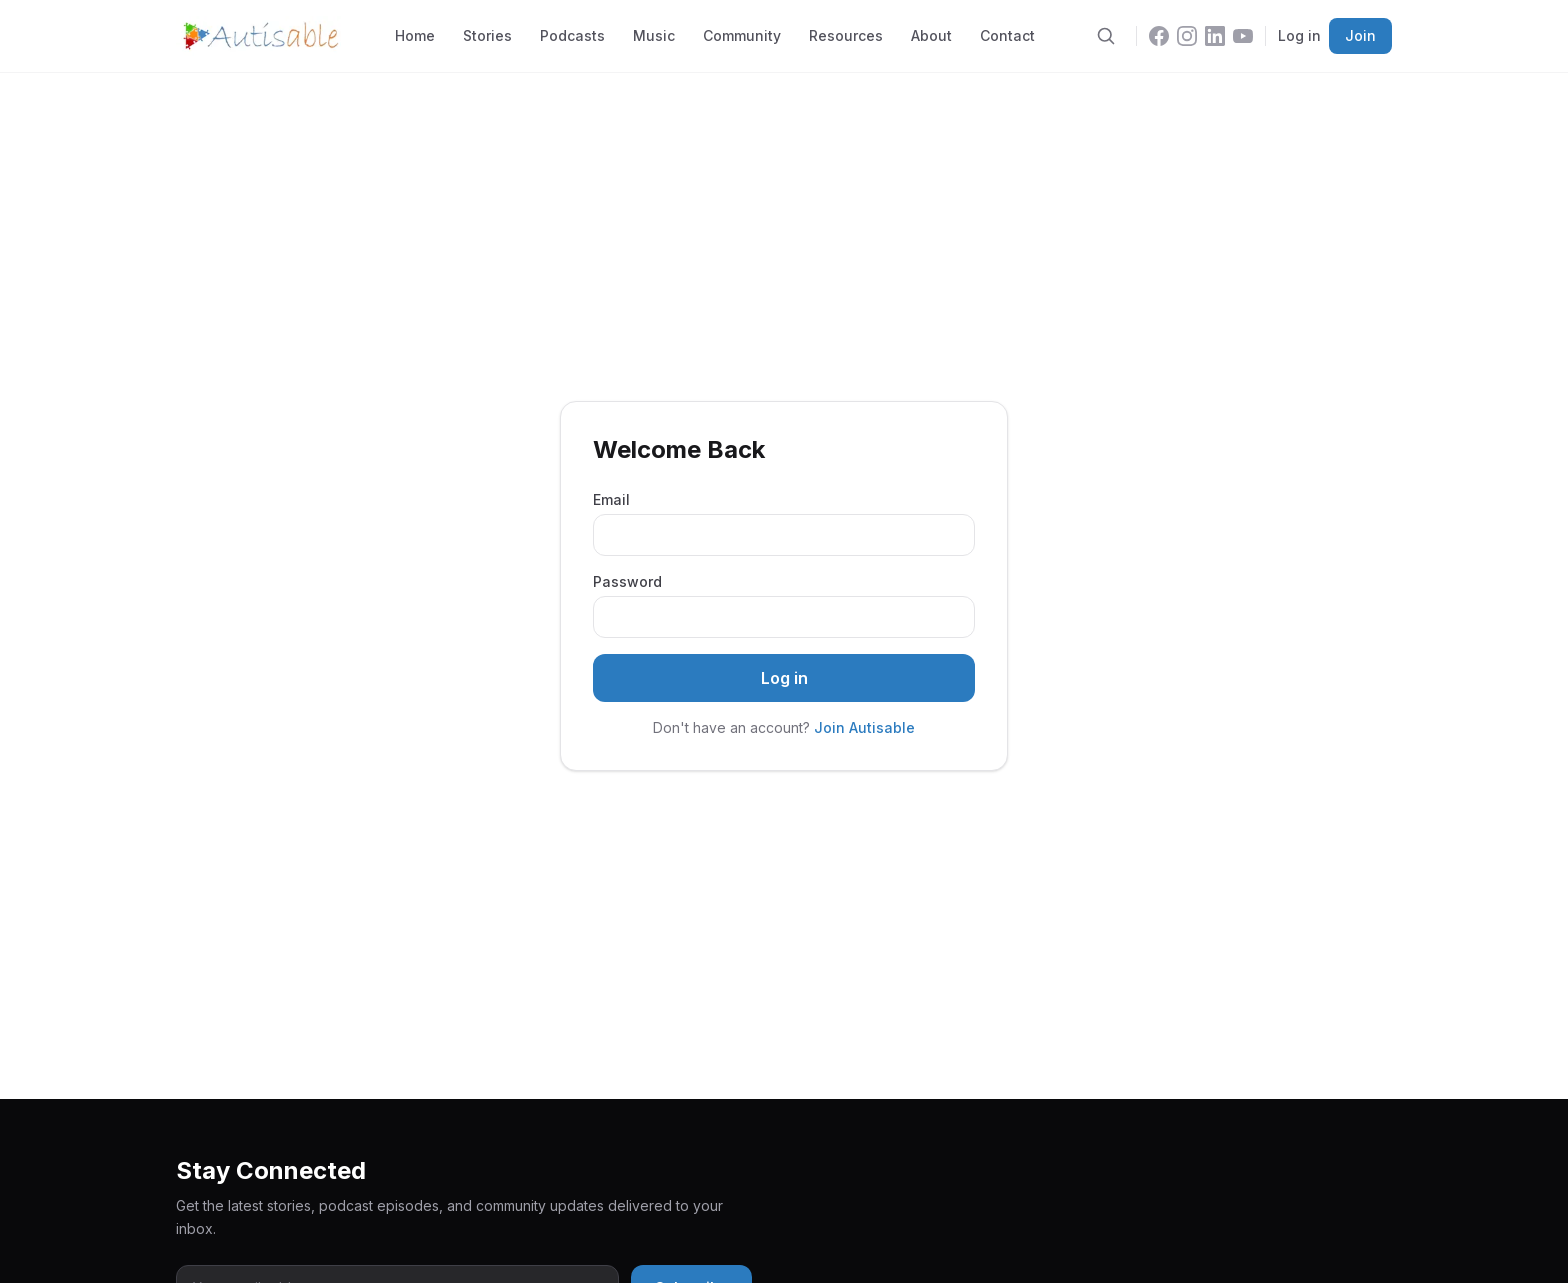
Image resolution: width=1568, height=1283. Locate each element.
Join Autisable (864, 727)
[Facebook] (1159, 36)
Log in (1299, 35)
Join (1360, 35)
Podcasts (572, 35)
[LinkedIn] (1215, 36)
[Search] (1106, 36)
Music (654, 35)
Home (415, 35)
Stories (487, 35)
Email (611, 499)
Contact (1007, 35)
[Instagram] (1187, 36)
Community (742, 35)
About (931, 35)
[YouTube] (1243, 36)
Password (627, 581)
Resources (846, 35)
